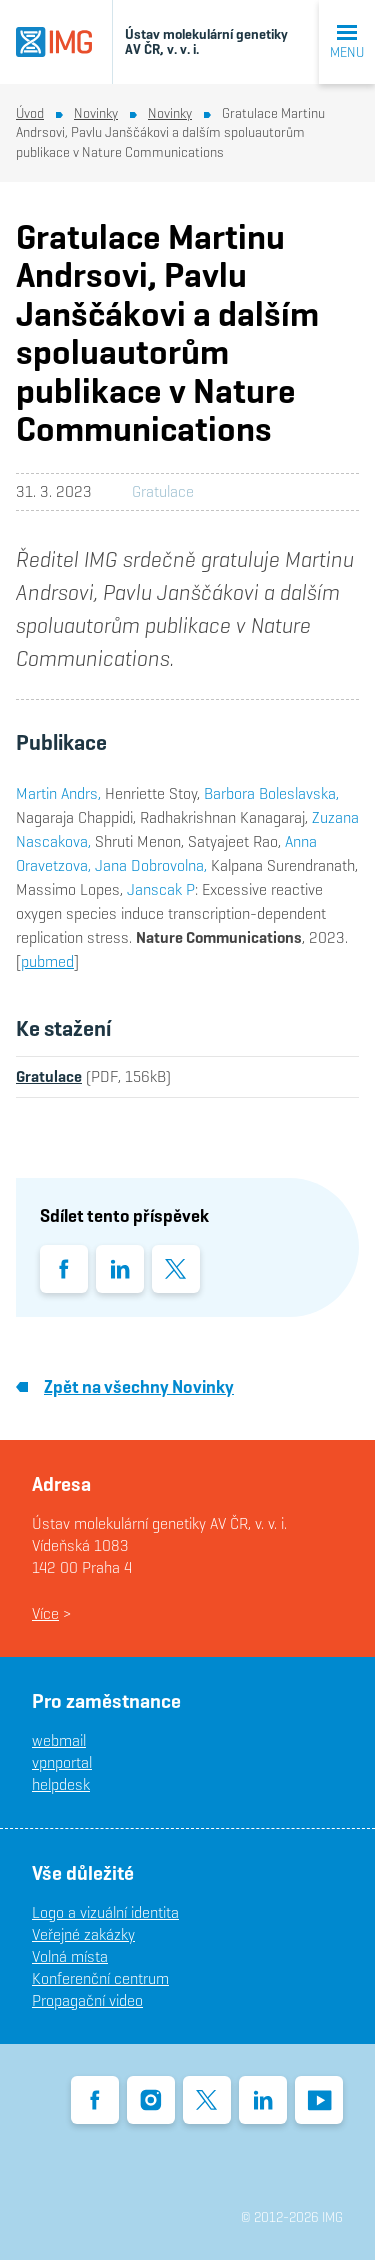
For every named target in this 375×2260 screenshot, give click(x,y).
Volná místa (70, 1956)
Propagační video (87, 2000)
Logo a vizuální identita (105, 1912)
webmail (59, 1740)
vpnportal (62, 1762)
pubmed (47, 961)
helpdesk (61, 1784)
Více (45, 1613)
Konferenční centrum (100, 1978)
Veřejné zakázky (83, 1934)
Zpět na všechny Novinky (125, 1386)
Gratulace (163, 491)
